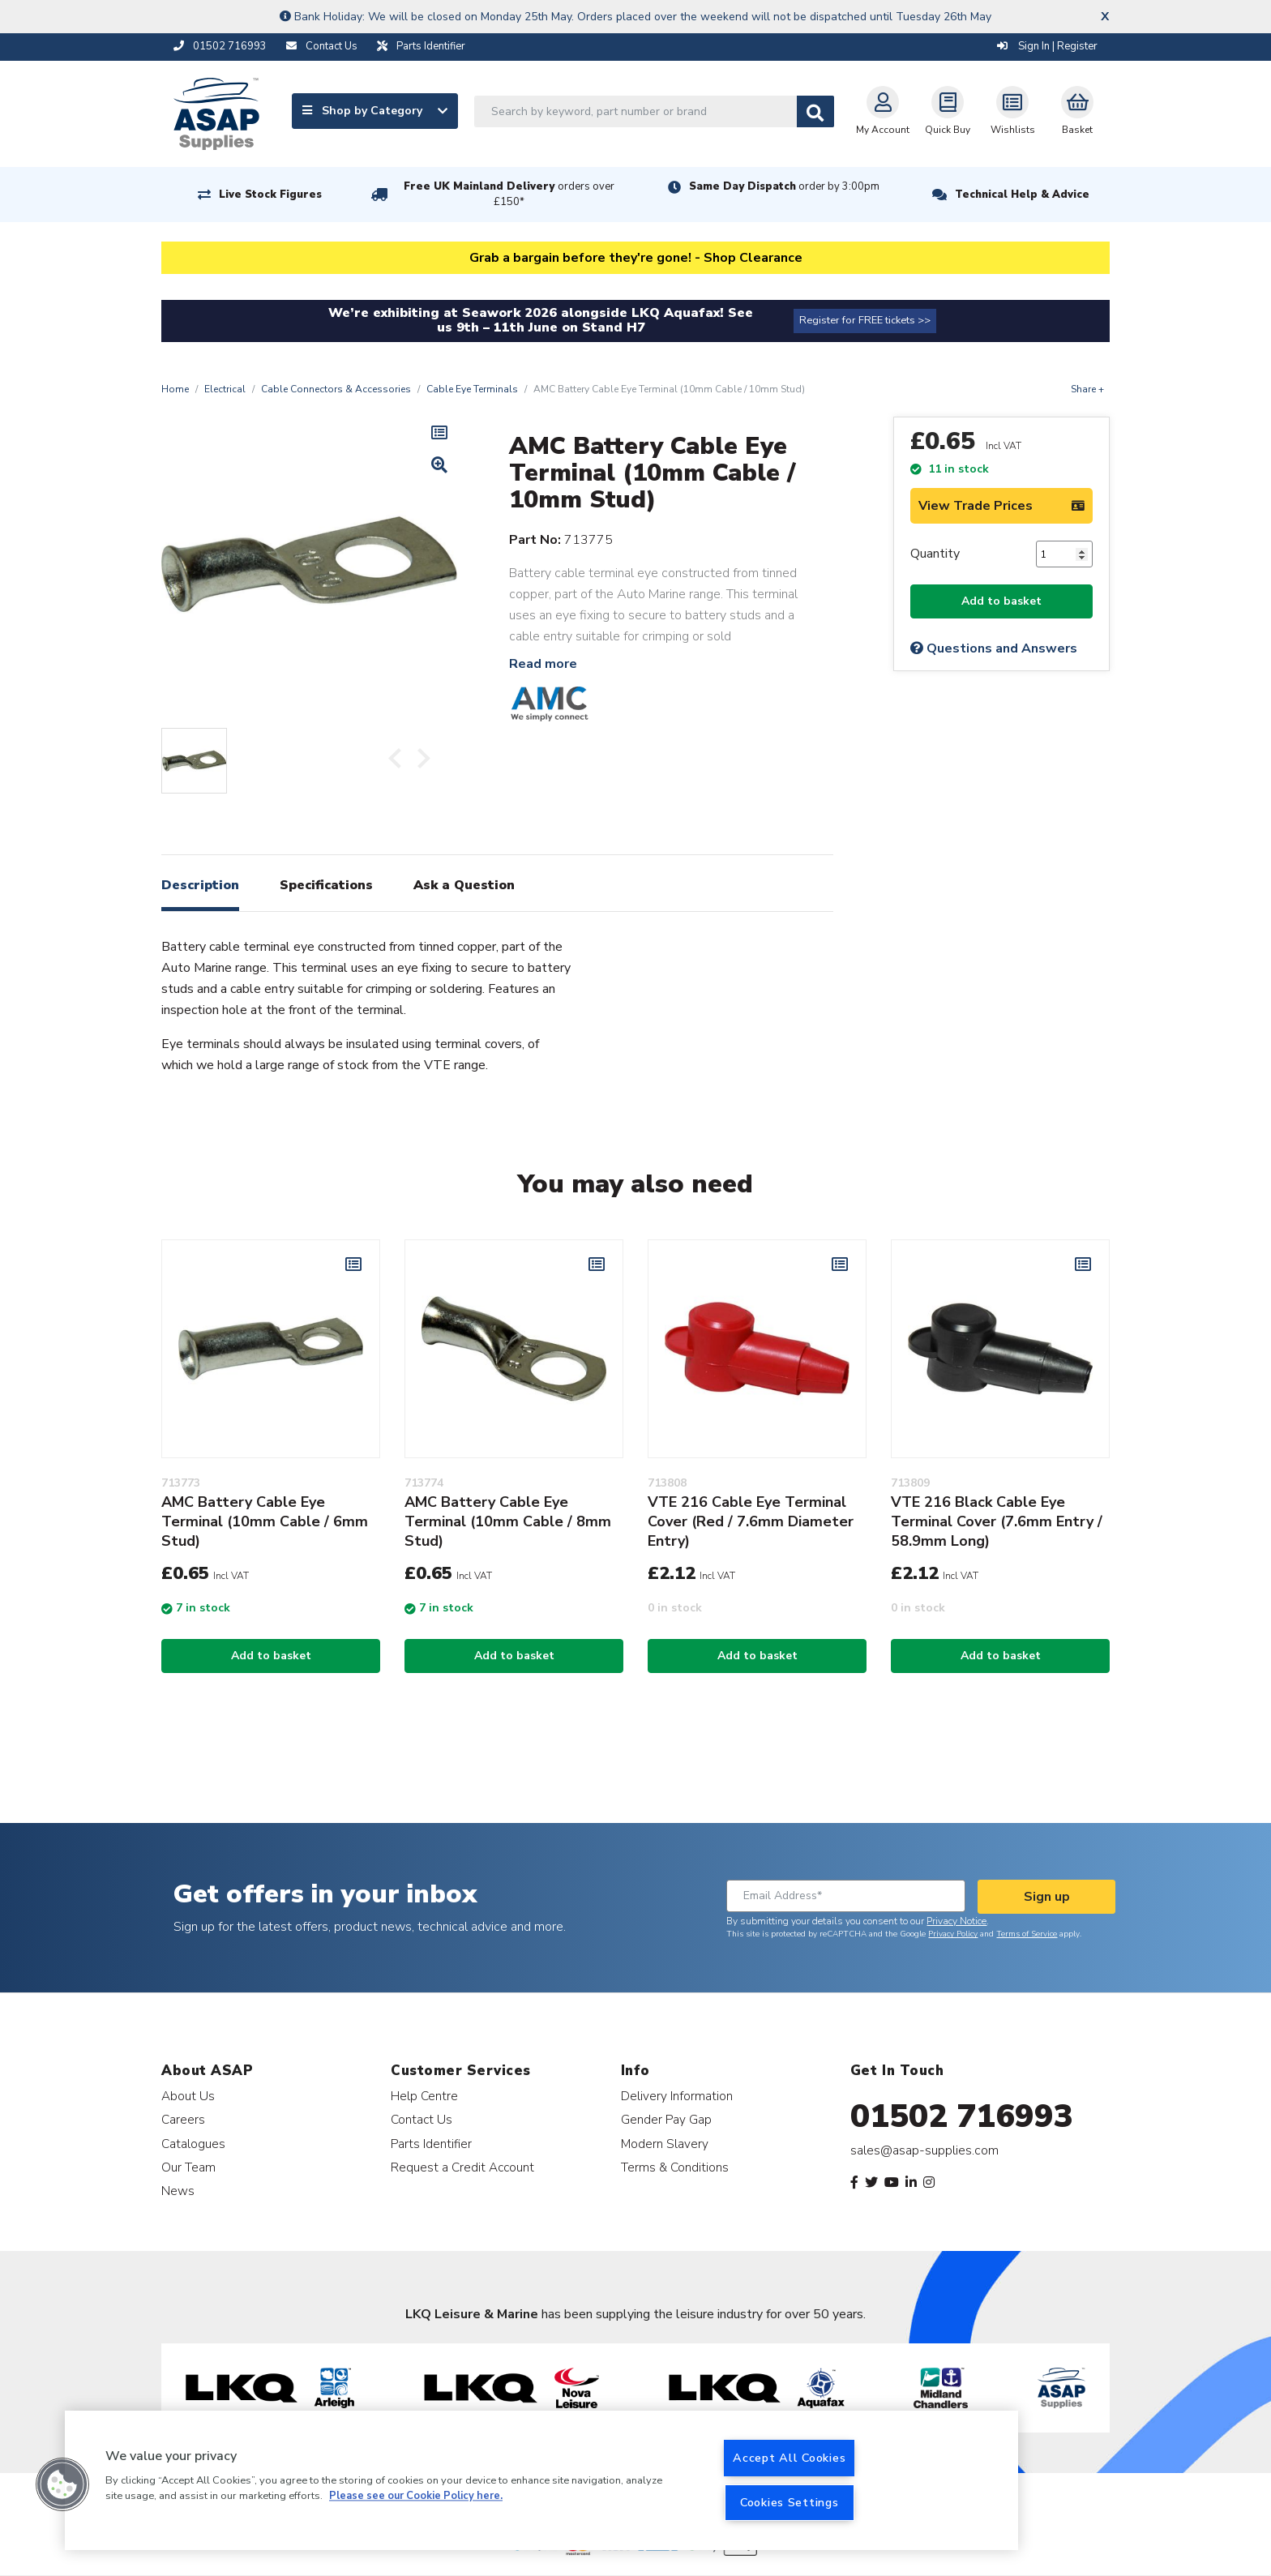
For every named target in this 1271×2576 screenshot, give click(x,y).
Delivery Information (677, 2095)
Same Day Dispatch (784, 186)
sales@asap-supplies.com (924, 2150)
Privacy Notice (956, 1921)
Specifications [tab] (326, 885)
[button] (62, 2484)
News (178, 2190)
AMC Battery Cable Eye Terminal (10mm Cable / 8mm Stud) (507, 1521)
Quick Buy (947, 111)
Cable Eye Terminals (472, 389)
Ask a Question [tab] (464, 885)
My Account (882, 111)
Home (175, 389)
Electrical (225, 389)
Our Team (188, 2167)
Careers (183, 2119)
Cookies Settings (789, 2502)
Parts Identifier (431, 2143)
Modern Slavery (664, 2143)
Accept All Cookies (789, 2458)
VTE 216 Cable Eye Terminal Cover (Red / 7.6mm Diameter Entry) (751, 1521)
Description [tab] (200, 885)
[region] (541, 2480)
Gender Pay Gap (666, 2119)
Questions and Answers (993, 648)
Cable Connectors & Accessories (336, 389)
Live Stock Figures (270, 194)
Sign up (1047, 1897)
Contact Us (421, 2119)
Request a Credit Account (462, 2167)
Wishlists (1013, 111)
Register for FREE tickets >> (865, 320)
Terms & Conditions (675, 2167)
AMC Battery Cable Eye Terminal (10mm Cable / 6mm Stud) (264, 1521)
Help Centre (424, 2095)
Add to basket (1001, 601)
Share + (1087, 389)
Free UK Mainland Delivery (509, 194)
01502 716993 (961, 2116)
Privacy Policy (953, 1934)
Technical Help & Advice (1022, 194)
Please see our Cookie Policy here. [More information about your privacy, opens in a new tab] (416, 2496)
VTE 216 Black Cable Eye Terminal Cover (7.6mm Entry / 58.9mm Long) (996, 1521)
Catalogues (193, 2143)
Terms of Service (1026, 1934)
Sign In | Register (1047, 46)
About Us (188, 2095)
